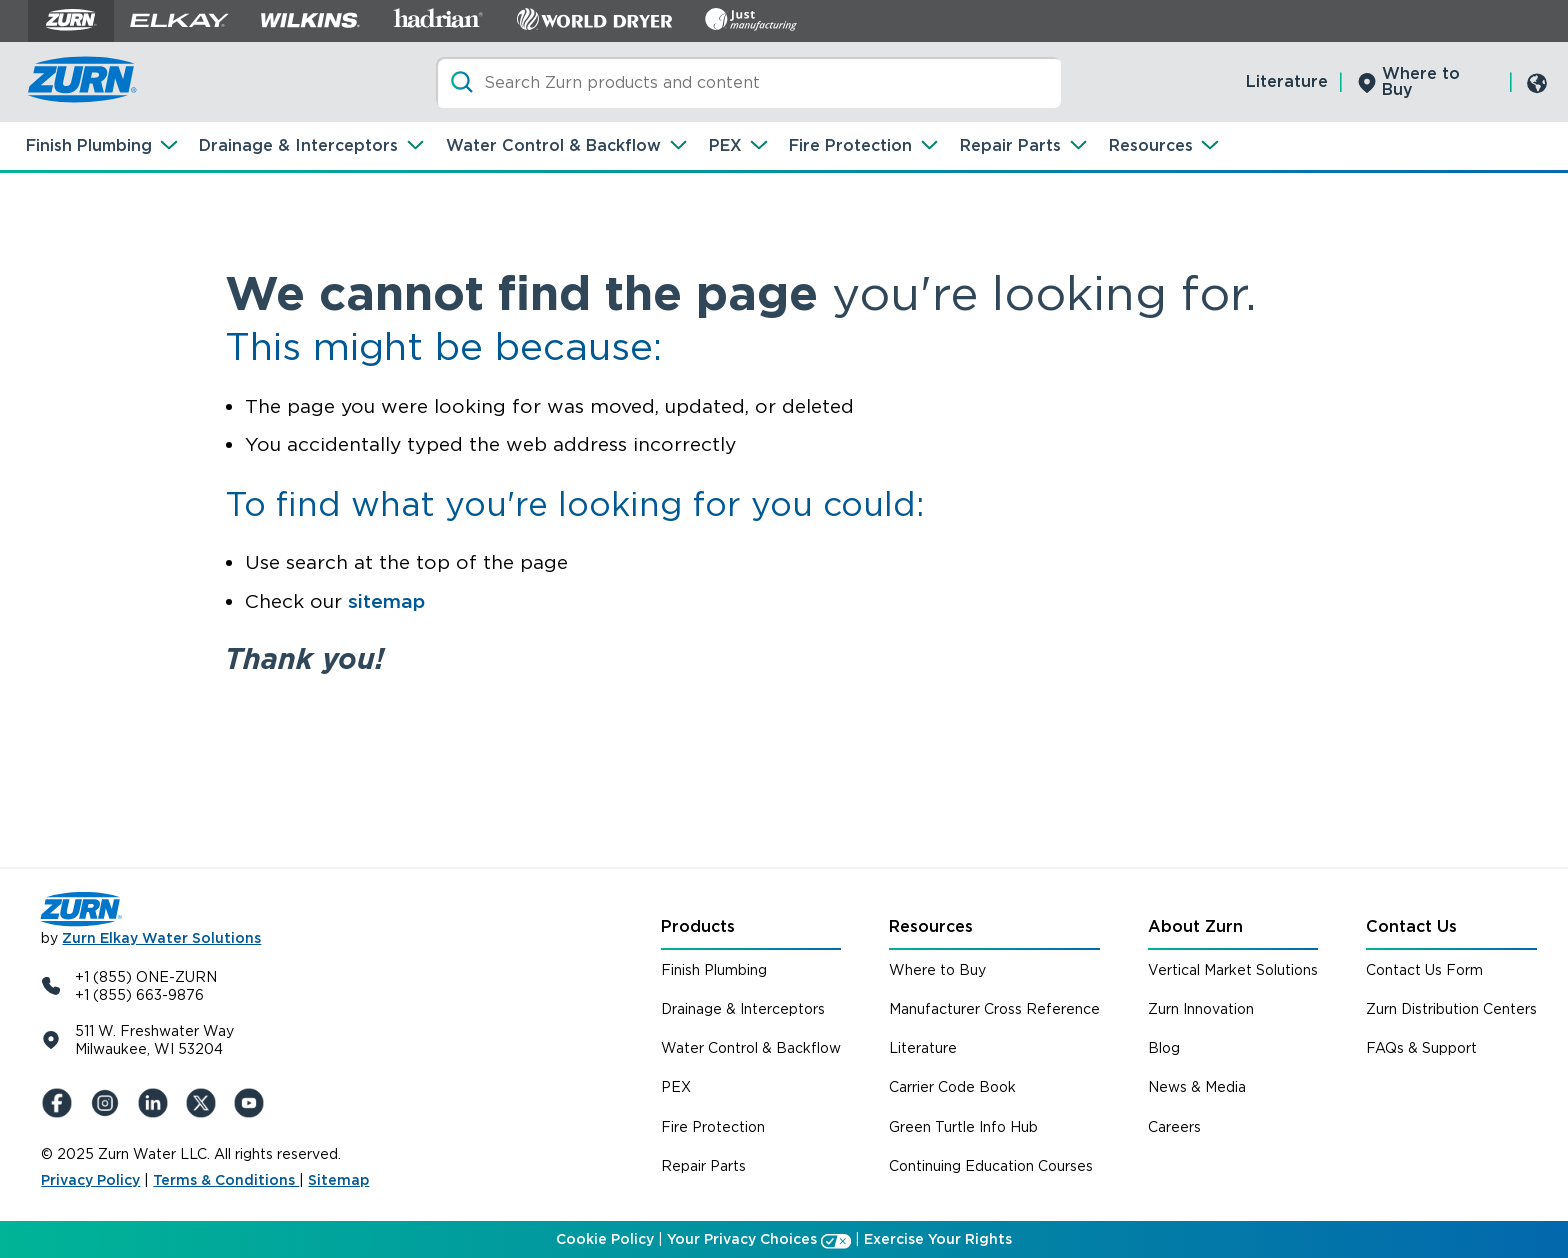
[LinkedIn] (157, 1103)
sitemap (386, 601)
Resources (1151, 145)
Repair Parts (1010, 145)
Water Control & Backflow (553, 145)
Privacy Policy (90, 1180)
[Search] (748, 82)
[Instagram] (109, 1103)
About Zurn (1195, 926)
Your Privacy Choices (742, 1239)
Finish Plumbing (89, 145)
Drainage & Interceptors (298, 145)
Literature (1287, 81)
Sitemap (338, 1180)
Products (698, 926)
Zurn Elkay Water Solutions (161, 938)
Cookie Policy (605, 1239)
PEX (725, 145)
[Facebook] (61, 1103)
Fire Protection (850, 145)
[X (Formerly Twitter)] (205, 1103)
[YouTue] (253, 1103)
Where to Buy (1421, 81)
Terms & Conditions (226, 1180)
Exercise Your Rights (938, 1239)
